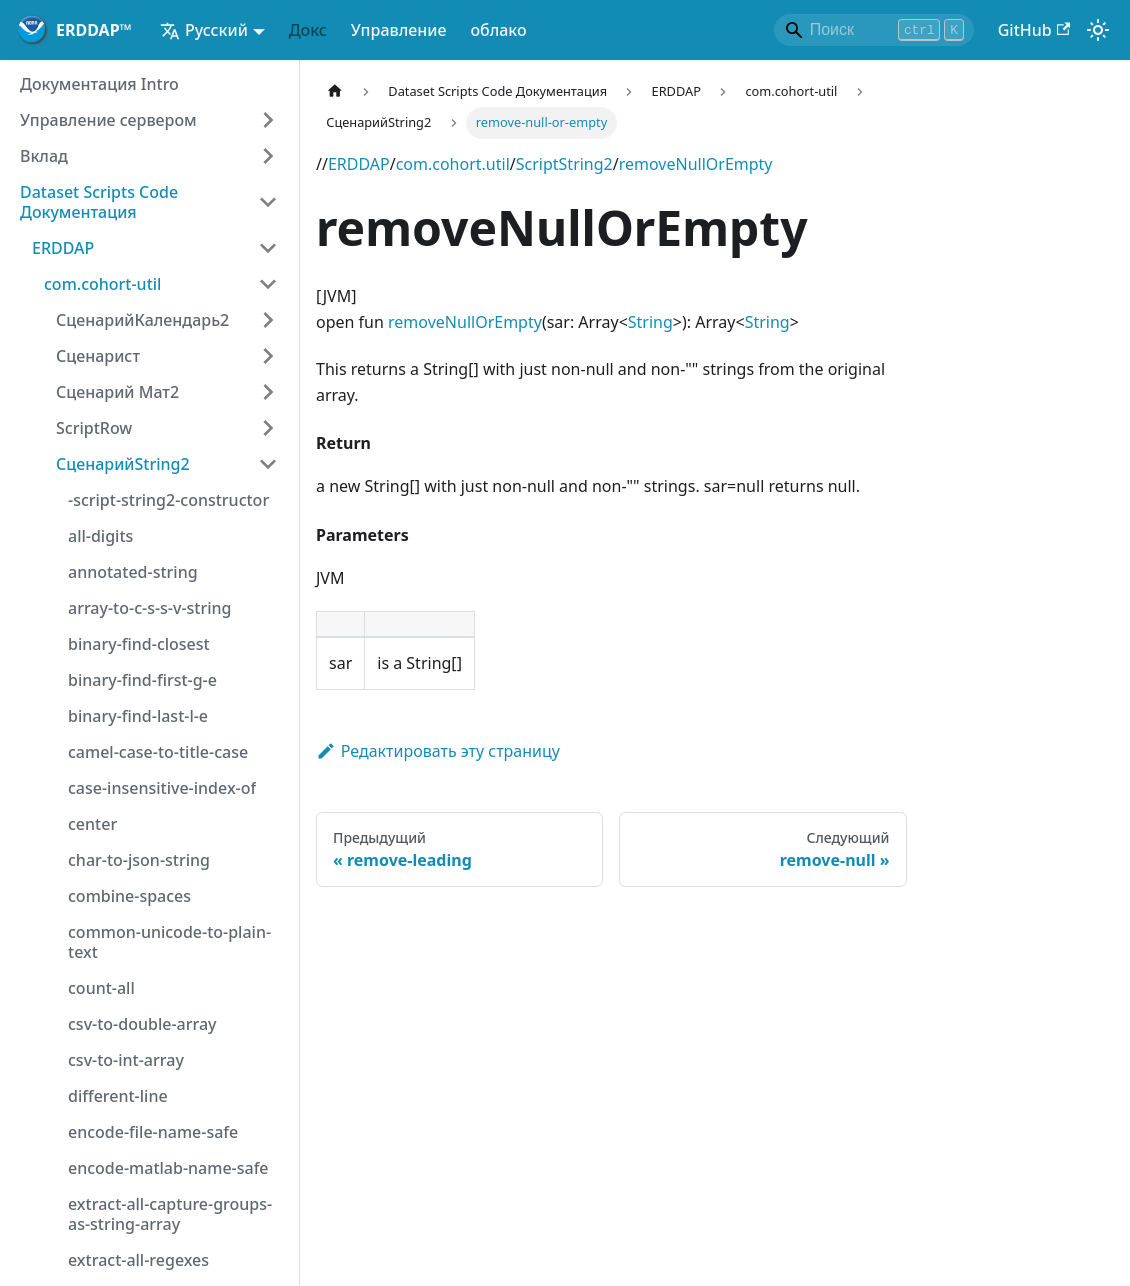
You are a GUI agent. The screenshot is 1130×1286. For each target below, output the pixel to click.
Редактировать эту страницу (438, 751)
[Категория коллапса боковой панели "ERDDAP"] (268, 248)
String (650, 322)
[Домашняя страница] (335, 91)
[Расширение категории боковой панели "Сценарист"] (268, 356)
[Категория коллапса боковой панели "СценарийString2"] (268, 464)
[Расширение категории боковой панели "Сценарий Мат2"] (268, 392)
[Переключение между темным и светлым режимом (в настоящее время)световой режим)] (1098, 30)
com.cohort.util (453, 164)
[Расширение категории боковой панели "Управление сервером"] (268, 120)
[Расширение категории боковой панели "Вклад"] (268, 156)
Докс (308, 30)
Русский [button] (204, 30)
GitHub (1034, 30)
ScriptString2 (564, 164)
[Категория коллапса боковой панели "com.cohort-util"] (268, 284)
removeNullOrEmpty (696, 164)
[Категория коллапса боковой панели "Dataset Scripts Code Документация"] (268, 202)
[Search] (874, 30)
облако (498, 30)
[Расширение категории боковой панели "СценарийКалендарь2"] (268, 320)
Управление (399, 30)
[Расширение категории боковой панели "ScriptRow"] (268, 428)
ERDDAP (359, 164)
